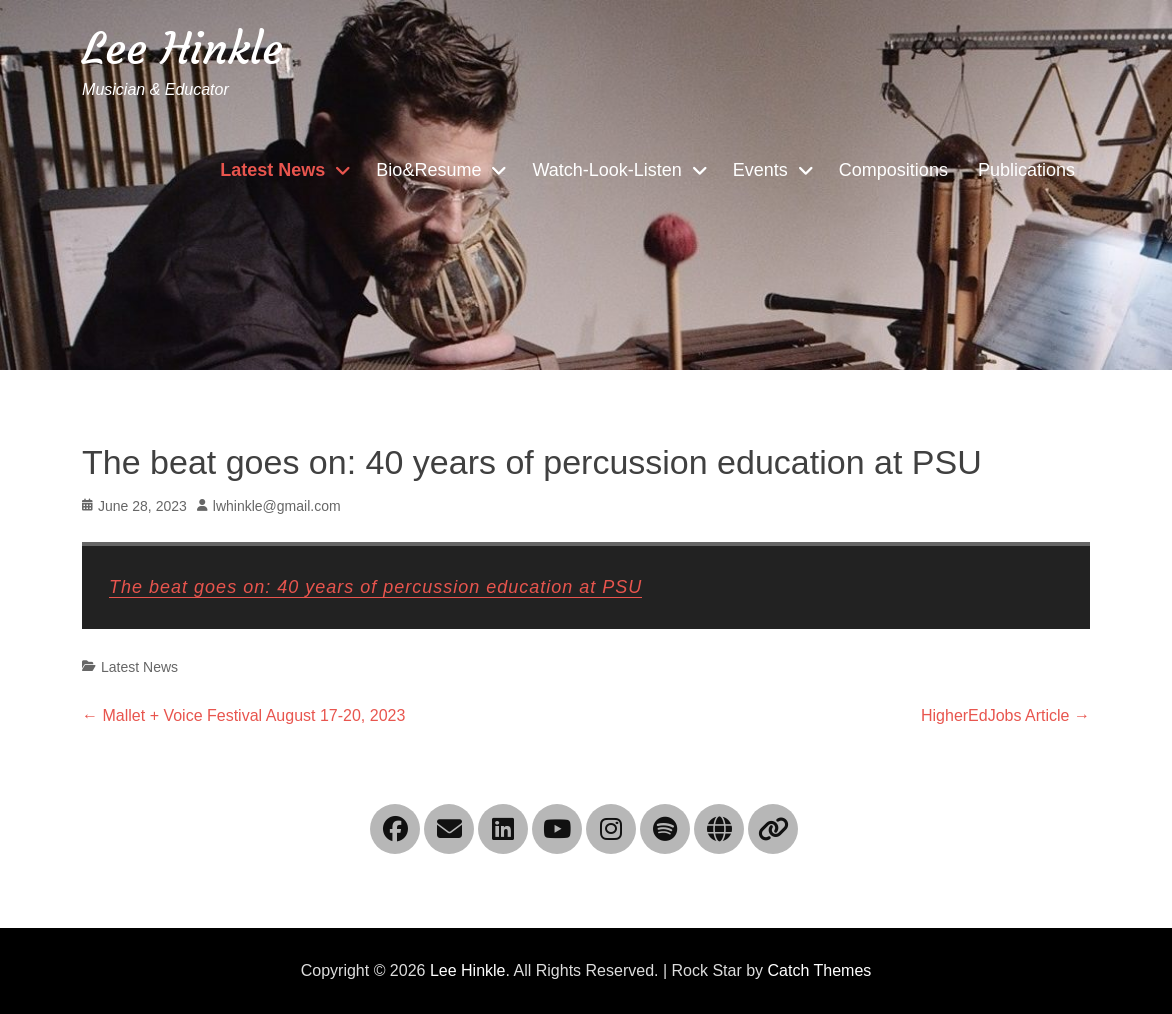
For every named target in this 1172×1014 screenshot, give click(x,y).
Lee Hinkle (182, 48)
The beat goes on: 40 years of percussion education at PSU (375, 587)
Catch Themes (820, 970)
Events (760, 170)
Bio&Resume (428, 170)
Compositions (893, 170)
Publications (1026, 170)
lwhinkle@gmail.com (277, 506)
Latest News (272, 170)
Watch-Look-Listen (606, 170)
